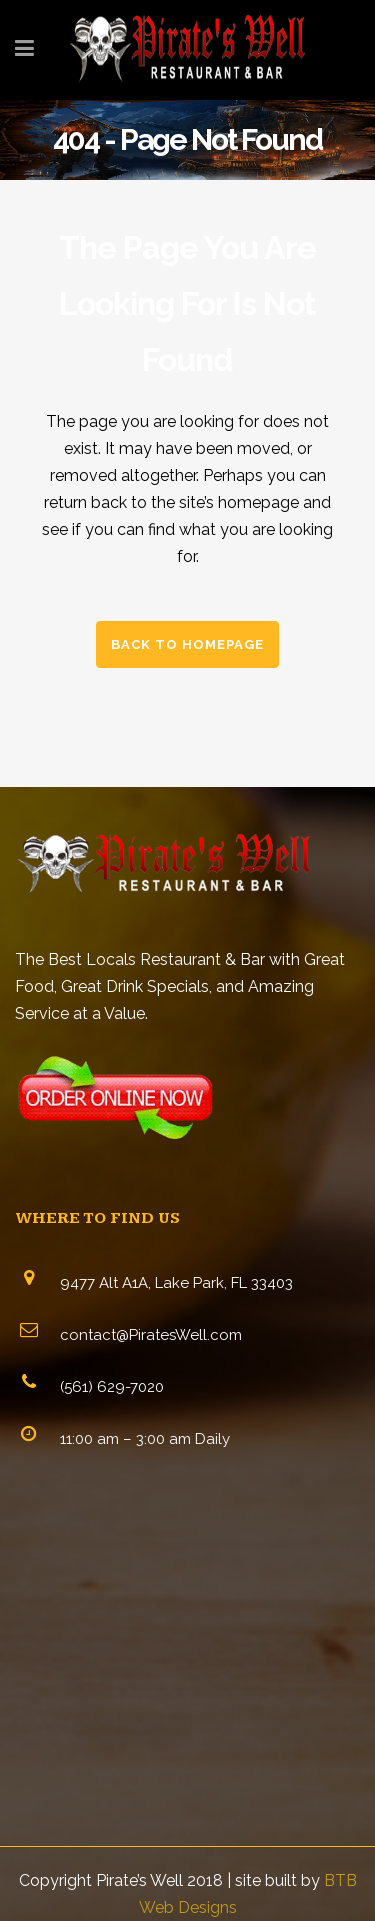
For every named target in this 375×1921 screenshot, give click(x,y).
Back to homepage (187, 644)
